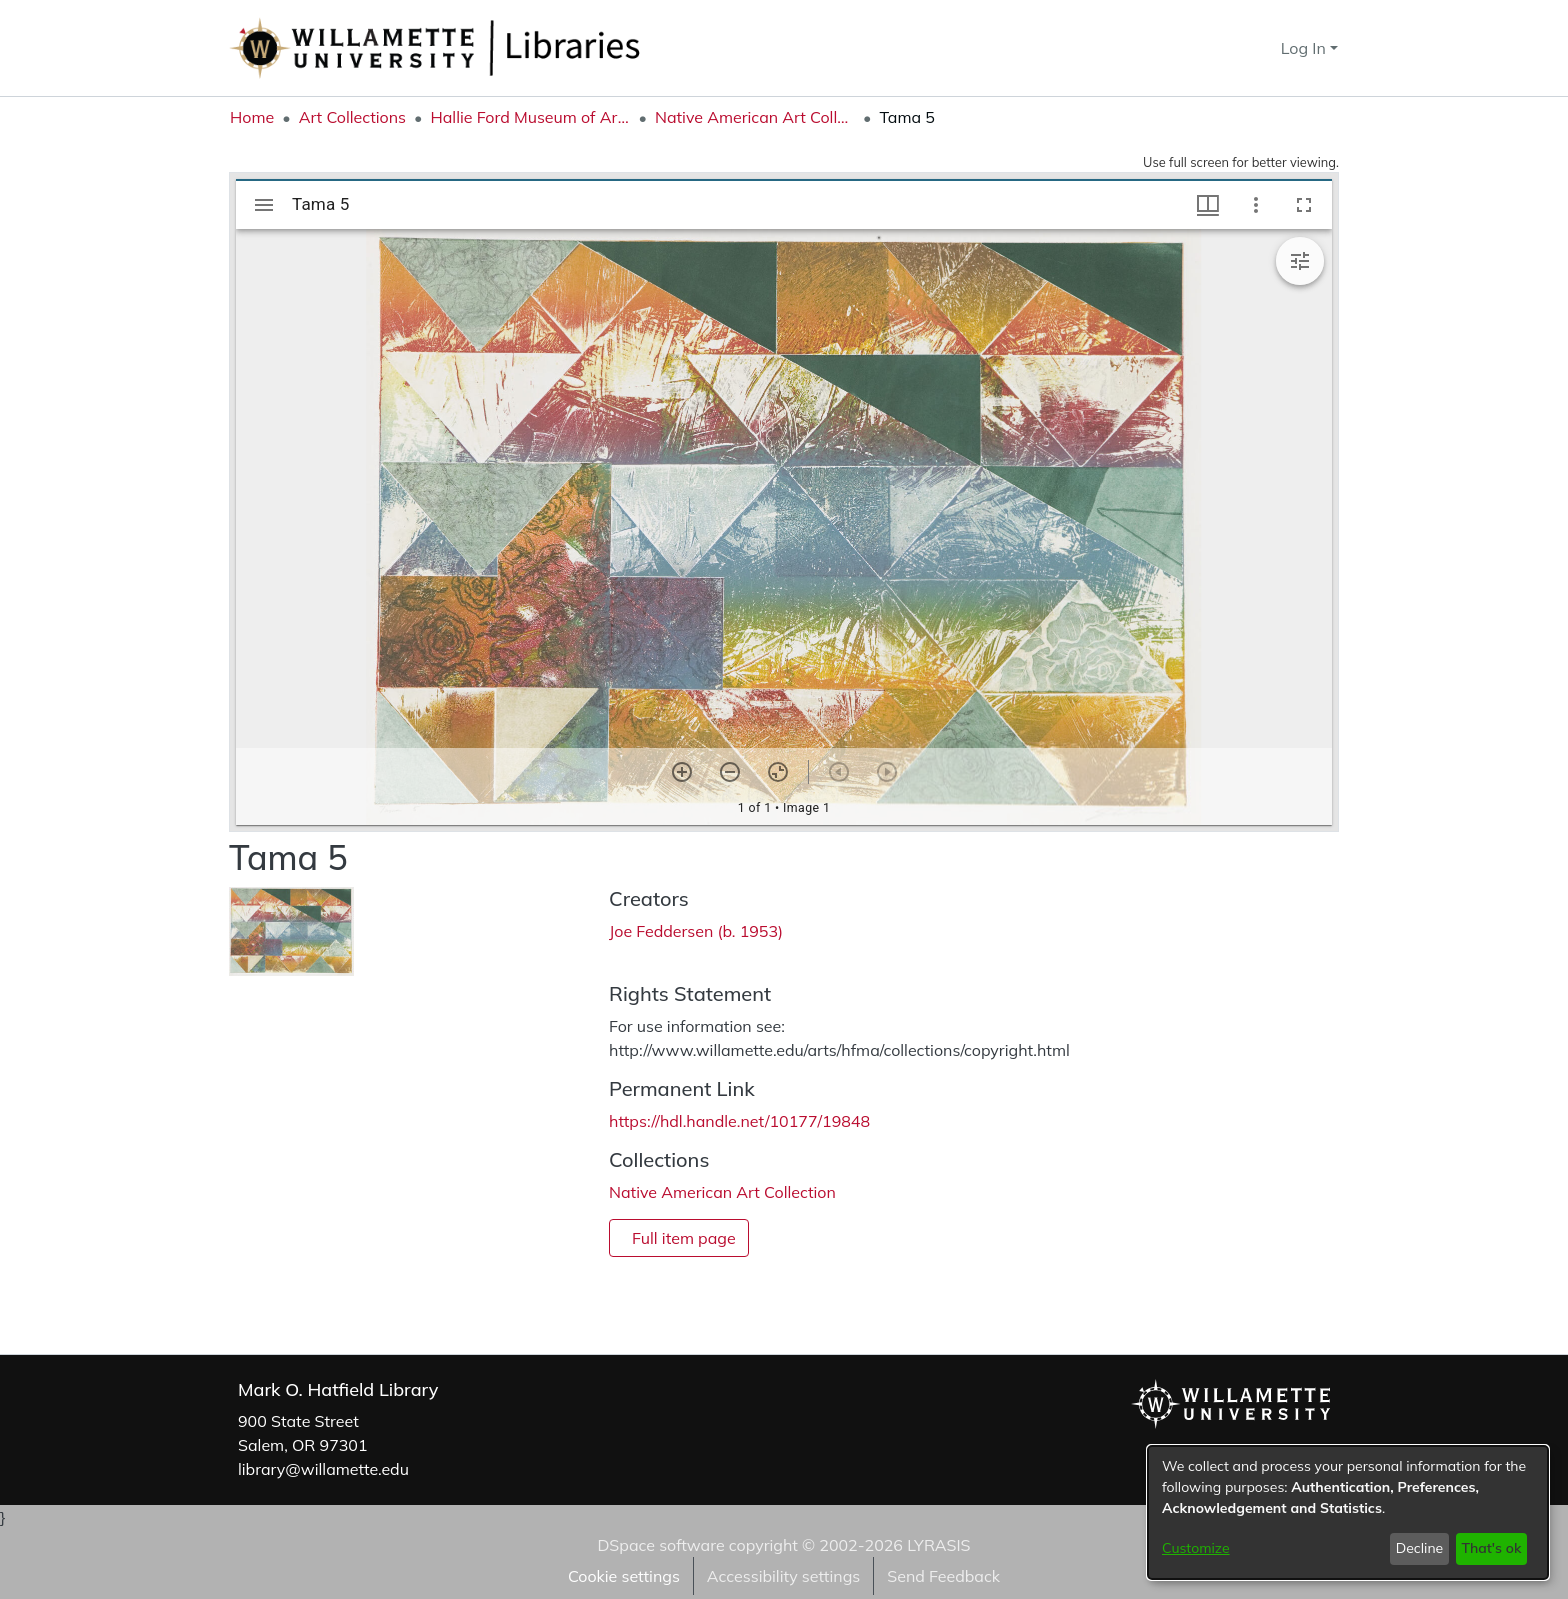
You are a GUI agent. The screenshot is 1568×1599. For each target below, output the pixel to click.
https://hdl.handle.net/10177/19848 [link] (739, 1121)
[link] (722, 1192)
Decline (1420, 1548)
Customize (1196, 1548)
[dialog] (1348, 1512)
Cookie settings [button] (624, 1576)
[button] (1229, 48)
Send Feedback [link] (943, 1576)
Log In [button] (1305, 48)
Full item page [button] (684, 1238)
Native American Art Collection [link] (755, 117)
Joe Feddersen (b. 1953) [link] (696, 931)
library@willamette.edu (323, 1469)
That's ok (1491, 1548)
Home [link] (252, 117)
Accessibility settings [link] (783, 1576)
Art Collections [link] (352, 117)
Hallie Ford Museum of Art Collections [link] (530, 117)
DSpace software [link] (660, 1545)
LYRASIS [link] (938, 1545)
